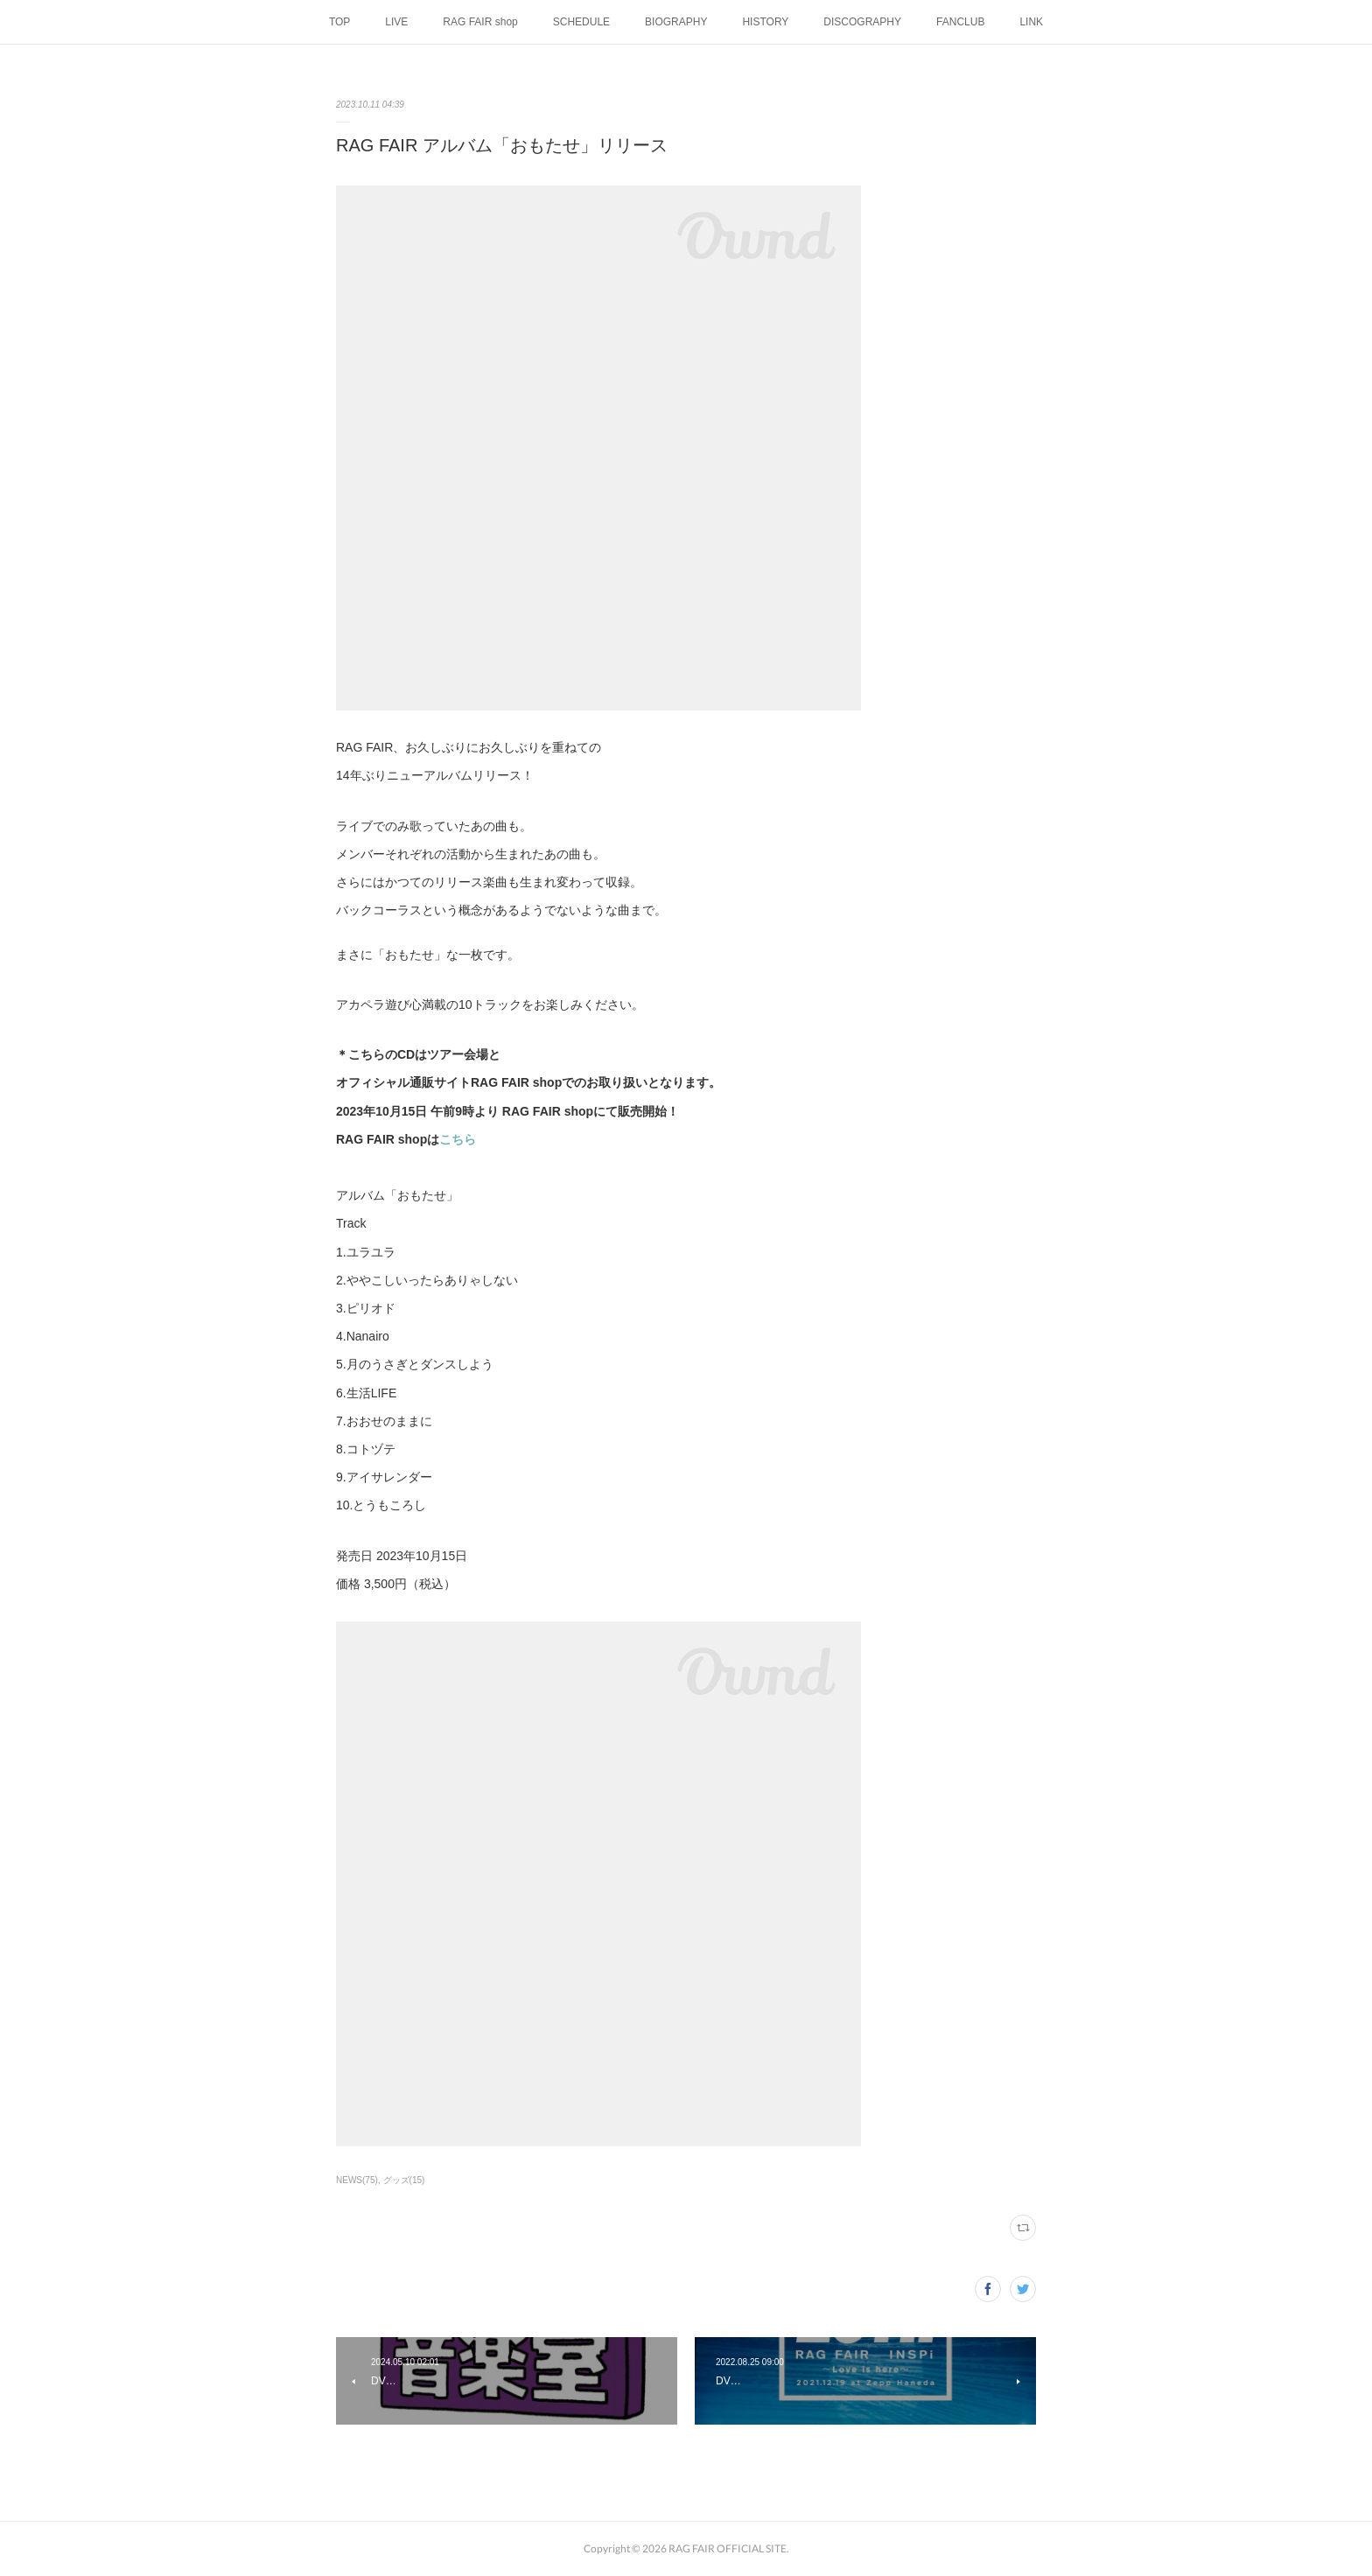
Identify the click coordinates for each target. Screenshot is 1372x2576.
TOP (339, 22)
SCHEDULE (581, 22)
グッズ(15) (404, 2180)
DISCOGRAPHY (862, 22)
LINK (1031, 22)
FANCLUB (960, 22)
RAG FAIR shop (480, 22)
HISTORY (765, 22)
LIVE (396, 22)
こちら (457, 1139)
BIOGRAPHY (676, 22)
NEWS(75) (357, 2180)
